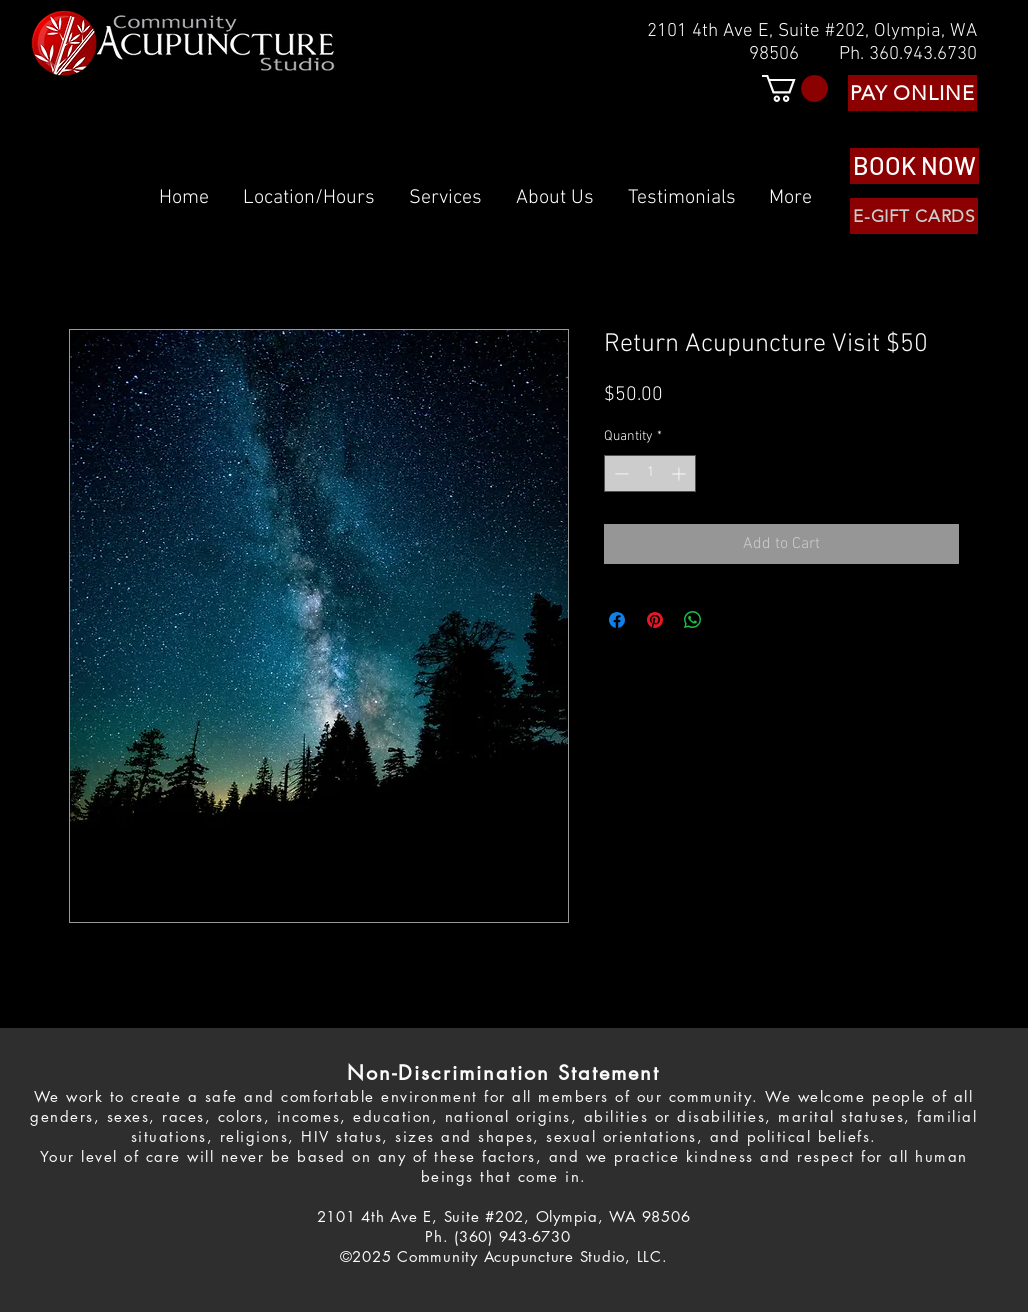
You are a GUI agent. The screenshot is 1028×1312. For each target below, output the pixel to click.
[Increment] (680, 473)
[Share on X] (731, 620)
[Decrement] (619, 473)
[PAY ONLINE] (912, 93)
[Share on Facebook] (617, 620)
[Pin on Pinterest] (655, 620)
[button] (795, 88)
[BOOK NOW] (914, 166)
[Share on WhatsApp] (693, 620)
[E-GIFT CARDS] (914, 216)
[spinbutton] (650, 473)
